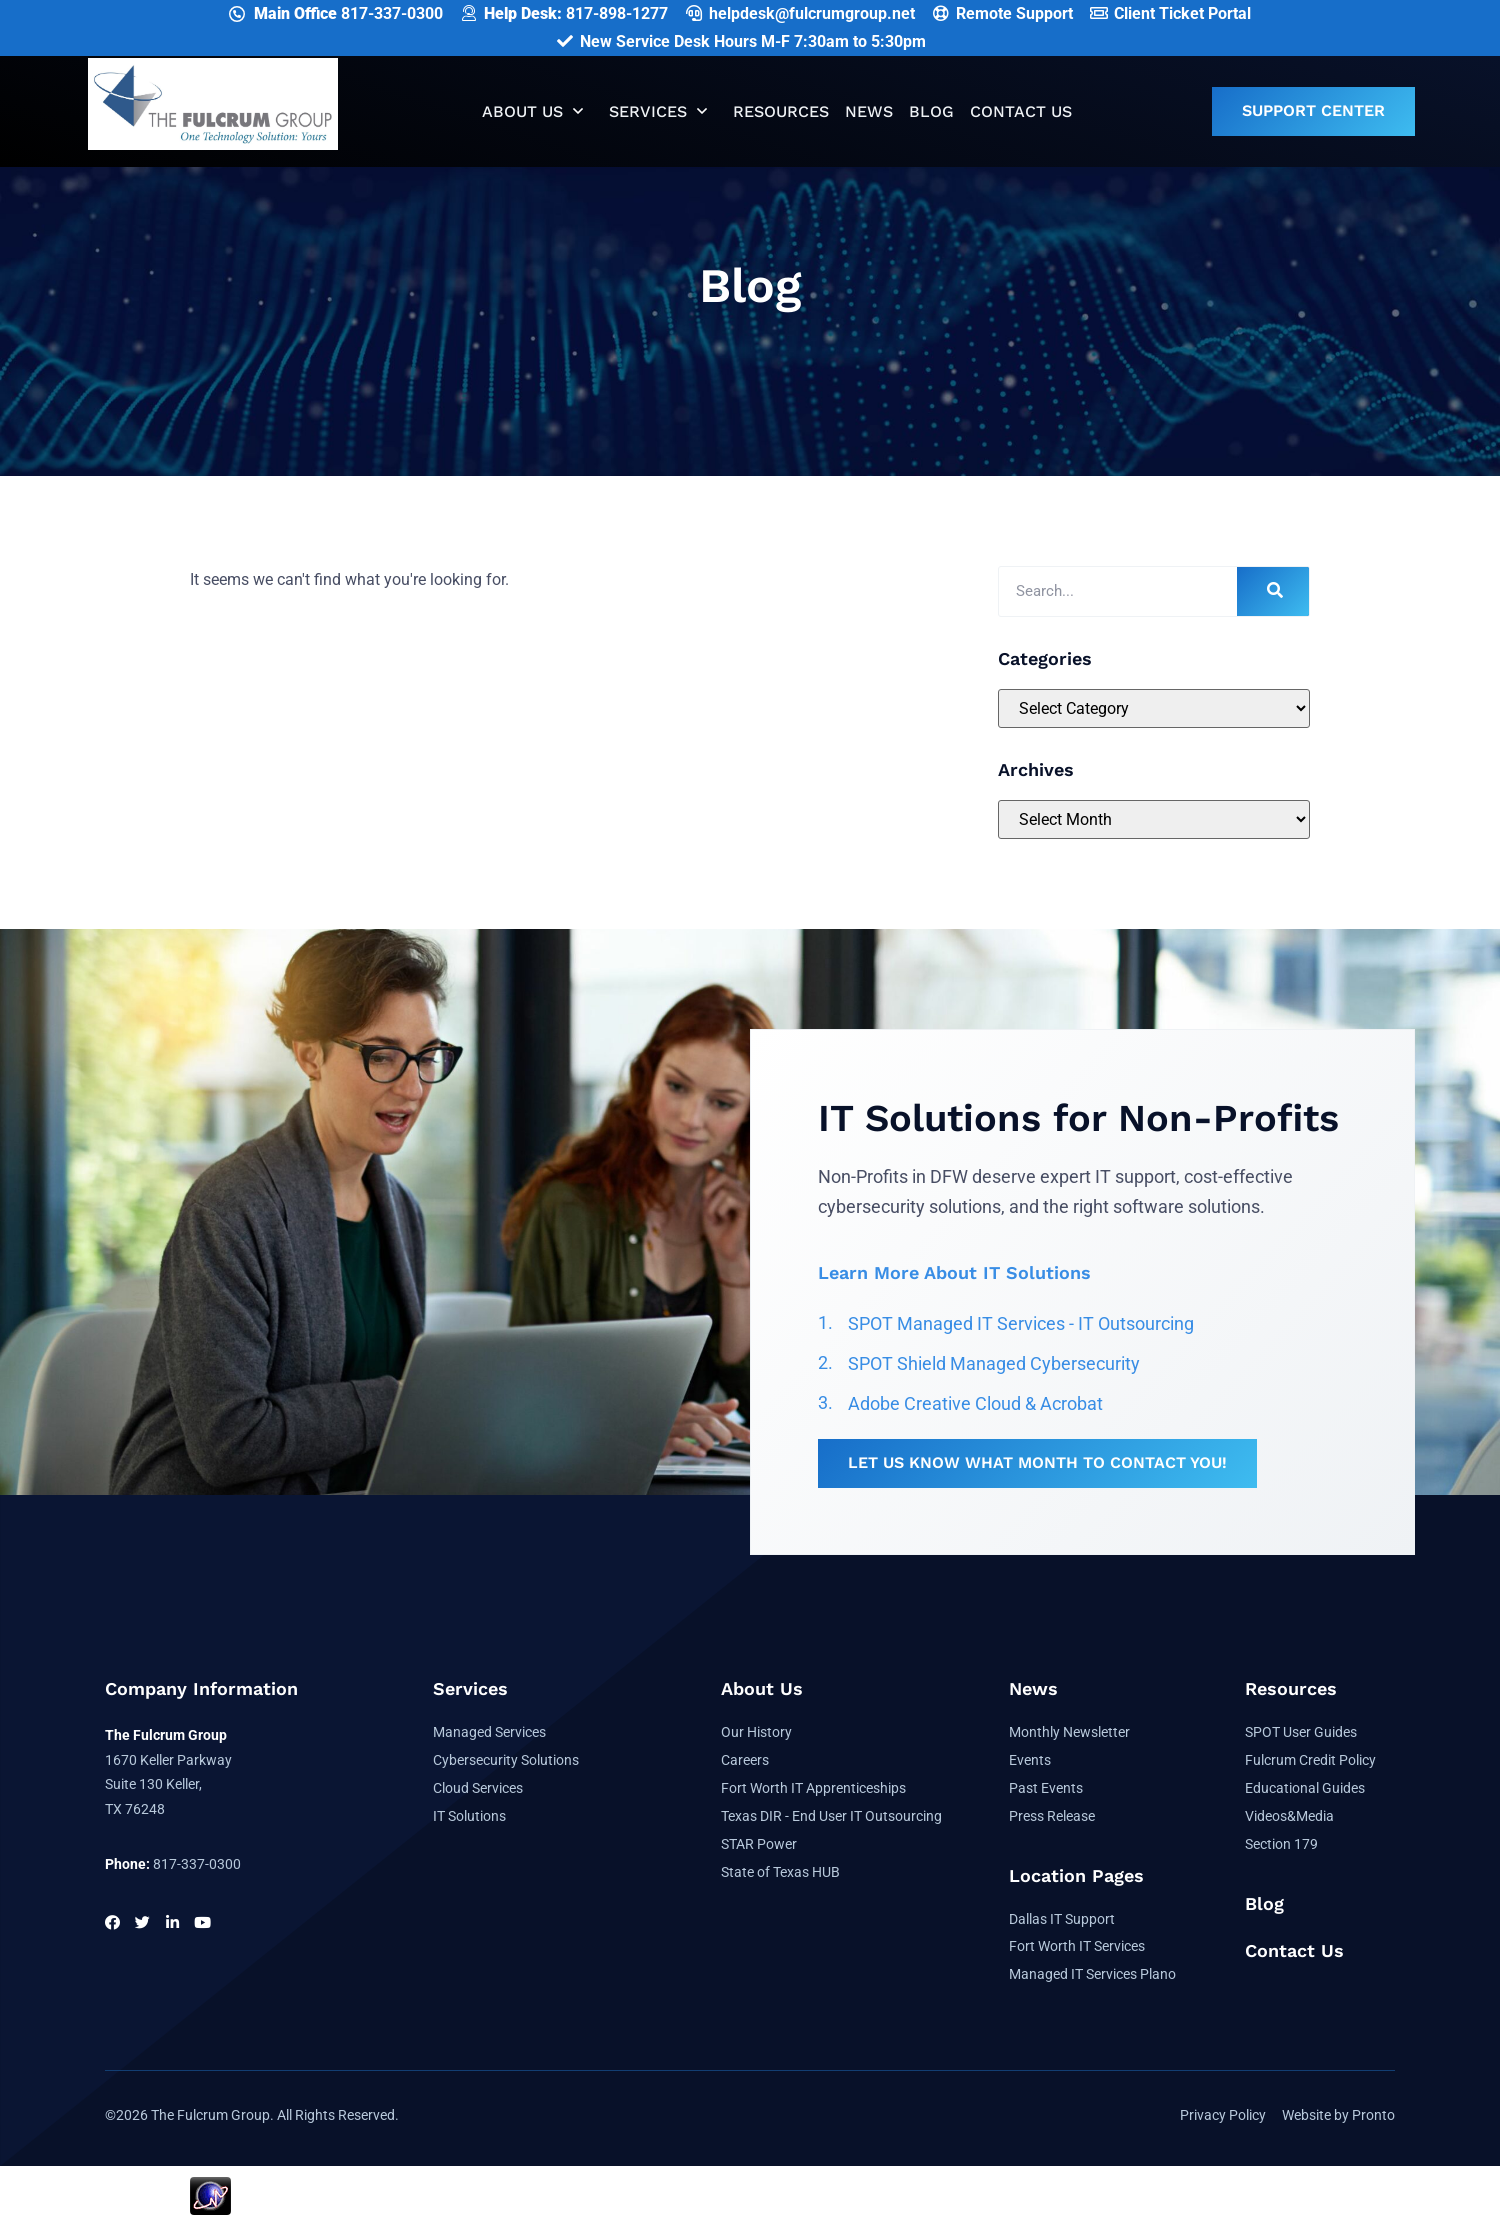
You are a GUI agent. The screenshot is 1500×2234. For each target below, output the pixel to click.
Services (658, 112)
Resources (781, 111)
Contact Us (1021, 111)
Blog (931, 111)
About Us (532, 112)
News (869, 111)
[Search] (1273, 591)
